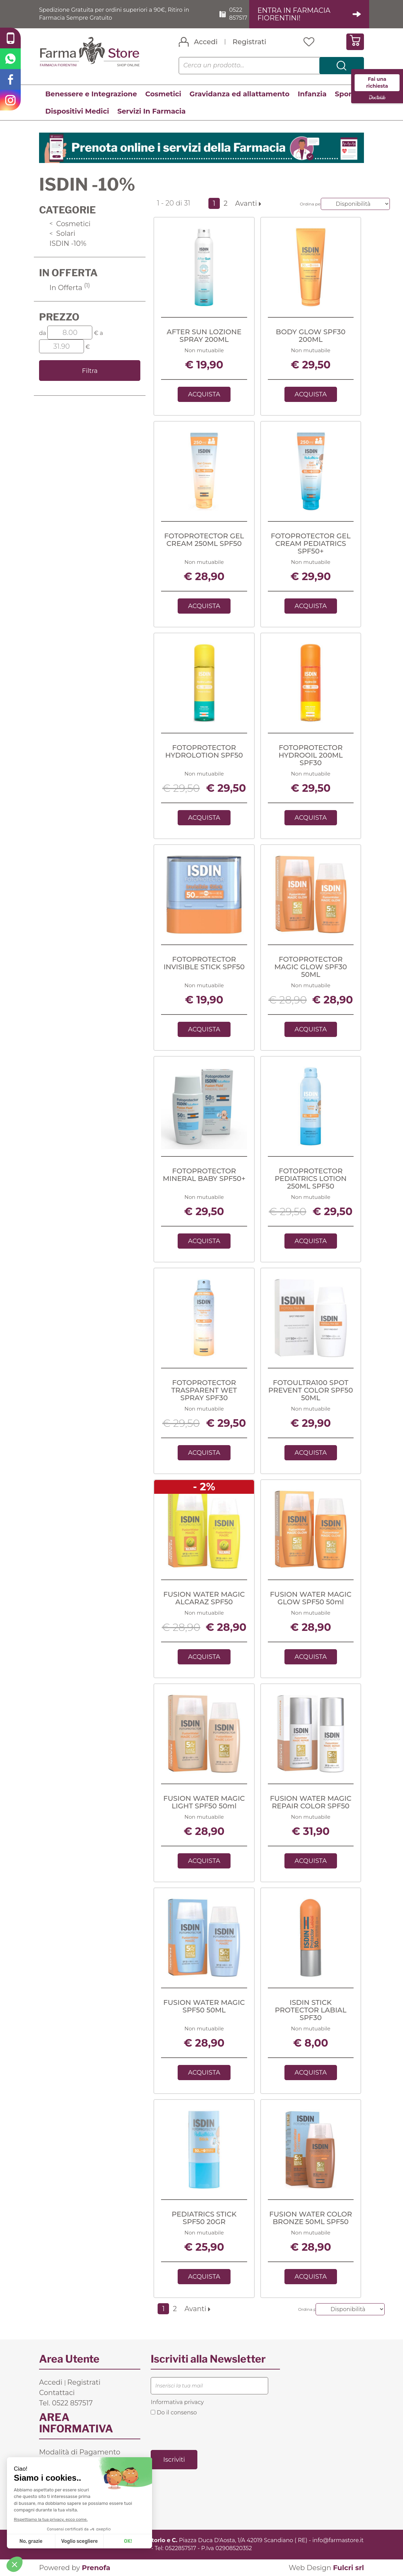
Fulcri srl (348, 2568)
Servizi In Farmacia (151, 111)
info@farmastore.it (338, 2540)
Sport (345, 94)
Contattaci (57, 2392)
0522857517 (180, 2548)
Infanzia (312, 94)
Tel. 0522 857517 (66, 2403)
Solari (62, 233)
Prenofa (96, 2568)
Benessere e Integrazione (91, 94)
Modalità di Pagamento (79, 2452)
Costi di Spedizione (72, 2462)
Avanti (248, 203)
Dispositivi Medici (77, 111)
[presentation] (203, 2432)
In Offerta (69, 287)
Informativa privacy (177, 2402)
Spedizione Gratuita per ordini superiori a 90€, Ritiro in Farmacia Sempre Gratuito (114, 14)
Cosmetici (163, 94)
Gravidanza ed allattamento (239, 94)
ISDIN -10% (67, 243)
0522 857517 (238, 14)
